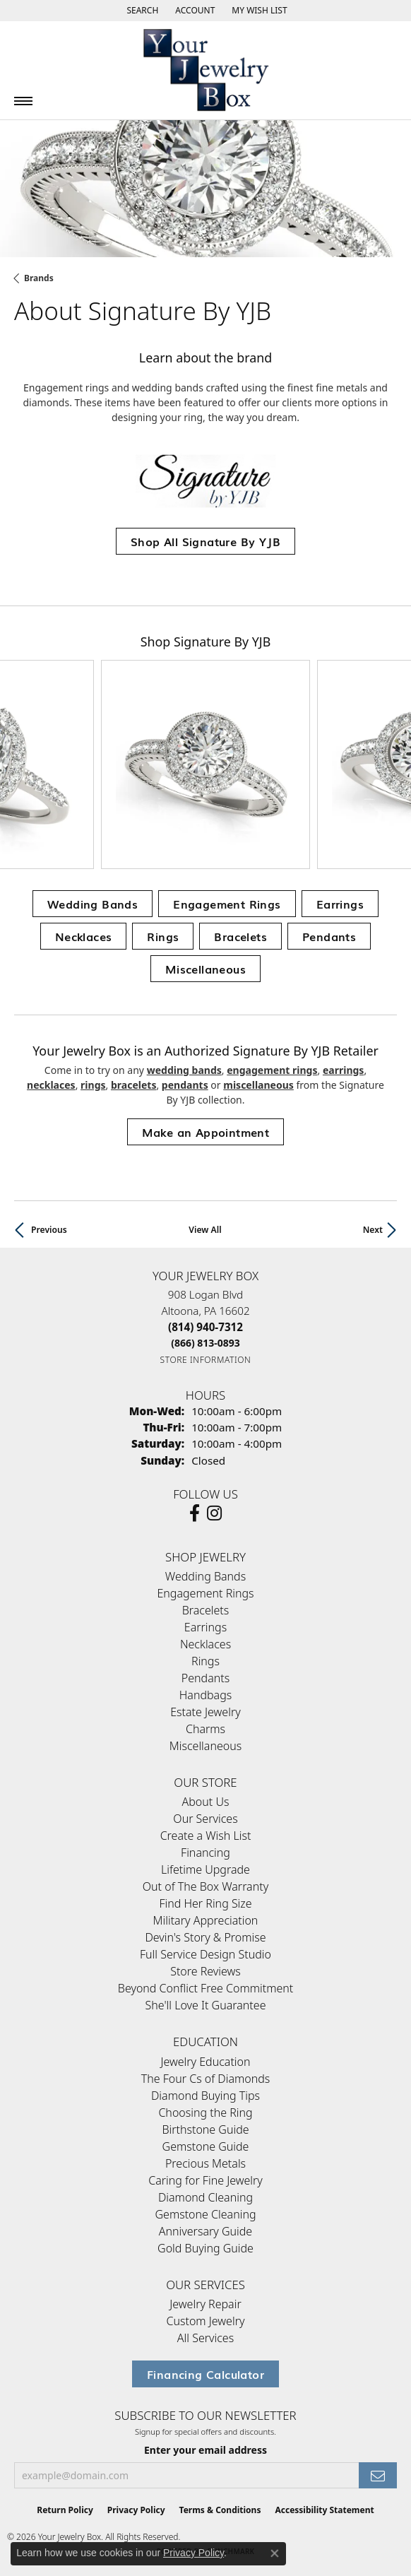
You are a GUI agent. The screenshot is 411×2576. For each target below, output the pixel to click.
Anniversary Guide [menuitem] (205, 2231)
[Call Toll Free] (205, 1342)
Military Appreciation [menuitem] (205, 1920)
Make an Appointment (206, 1131)
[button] (141, 10)
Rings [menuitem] (205, 1661)
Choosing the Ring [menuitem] (205, 2112)
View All (205, 1230)
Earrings (340, 903)
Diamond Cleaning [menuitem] (205, 2197)
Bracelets (240, 936)
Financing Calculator (205, 2373)
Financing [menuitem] (205, 1852)
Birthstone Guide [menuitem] (205, 2129)
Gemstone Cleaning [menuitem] (205, 2214)
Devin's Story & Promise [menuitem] (205, 1937)
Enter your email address (205, 2450)
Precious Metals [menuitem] (205, 2163)
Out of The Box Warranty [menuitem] (205, 1886)
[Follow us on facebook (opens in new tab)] (194, 1513)
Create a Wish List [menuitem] (205, 1835)
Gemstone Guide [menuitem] (205, 2146)
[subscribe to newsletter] (378, 2475)
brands (39, 278)
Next (373, 1230)
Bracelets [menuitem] (206, 1610)
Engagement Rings (226, 903)
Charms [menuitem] (205, 1729)
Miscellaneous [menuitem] (205, 1746)
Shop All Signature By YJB (205, 541)
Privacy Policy (136, 2510)
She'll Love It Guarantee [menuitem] (205, 2005)
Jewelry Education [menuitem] (205, 2061)
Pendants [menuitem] (205, 1678)
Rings (163, 936)
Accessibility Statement (324, 2510)
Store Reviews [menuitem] (205, 1971)
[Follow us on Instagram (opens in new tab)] (214, 1513)
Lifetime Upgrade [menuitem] (205, 1869)
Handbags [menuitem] (205, 1695)
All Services (205, 2338)
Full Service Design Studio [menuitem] (205, 1954)
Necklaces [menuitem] (205, 1644)
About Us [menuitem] (206, 1801)
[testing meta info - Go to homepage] (205, 70)
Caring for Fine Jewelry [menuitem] (205, 2180)
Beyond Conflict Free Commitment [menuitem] (205, 1988)
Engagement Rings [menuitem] (205, 1593)
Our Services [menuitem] (205, 1818)
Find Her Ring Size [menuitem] (205, 1903)
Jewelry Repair (205, 2304)
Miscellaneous (205, 968)
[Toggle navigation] (23, 101)
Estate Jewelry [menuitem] (205, 1712)
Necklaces (83, 936)
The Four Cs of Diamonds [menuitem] (205, 2078)
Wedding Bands (92, 903)
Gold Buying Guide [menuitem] (205, 2248)
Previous (49, 1230)
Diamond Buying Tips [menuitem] (205, 2095)
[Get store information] (205, 1360)
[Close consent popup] (274, 2553)
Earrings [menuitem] (205, 1627)
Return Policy (65, 2510)
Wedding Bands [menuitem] (205, 1576)
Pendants (329, 936)
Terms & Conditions (220, 2510)
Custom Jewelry (206, 2321)
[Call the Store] (205, 1327)
